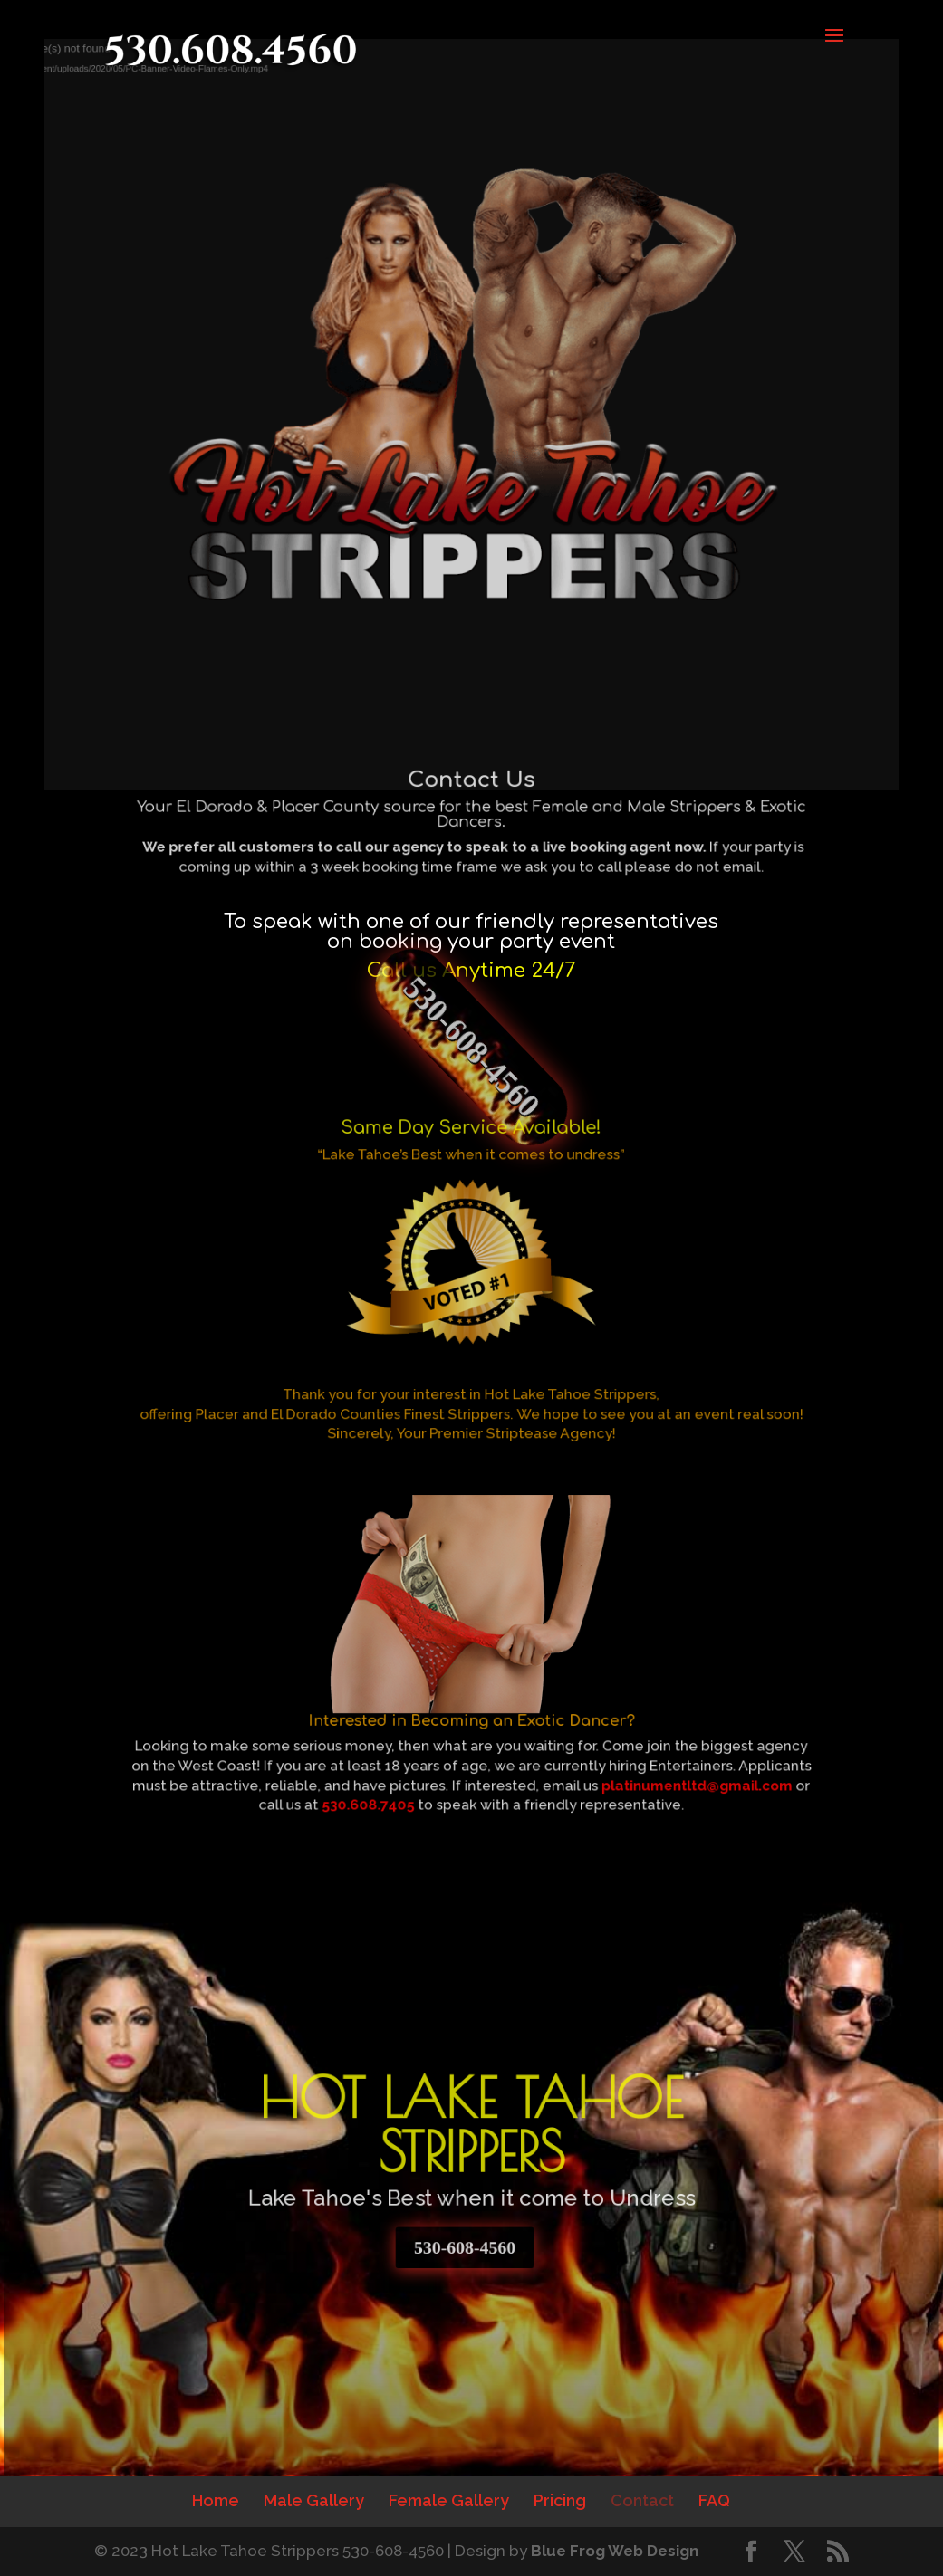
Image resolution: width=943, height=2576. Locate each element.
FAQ (714, 2500)
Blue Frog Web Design (614, 2551)
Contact (642, 2500)
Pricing (560, 2500)
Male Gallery (314, 2500)
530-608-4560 (471, 1047)
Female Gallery (449, 2500)
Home (215, 2500)
